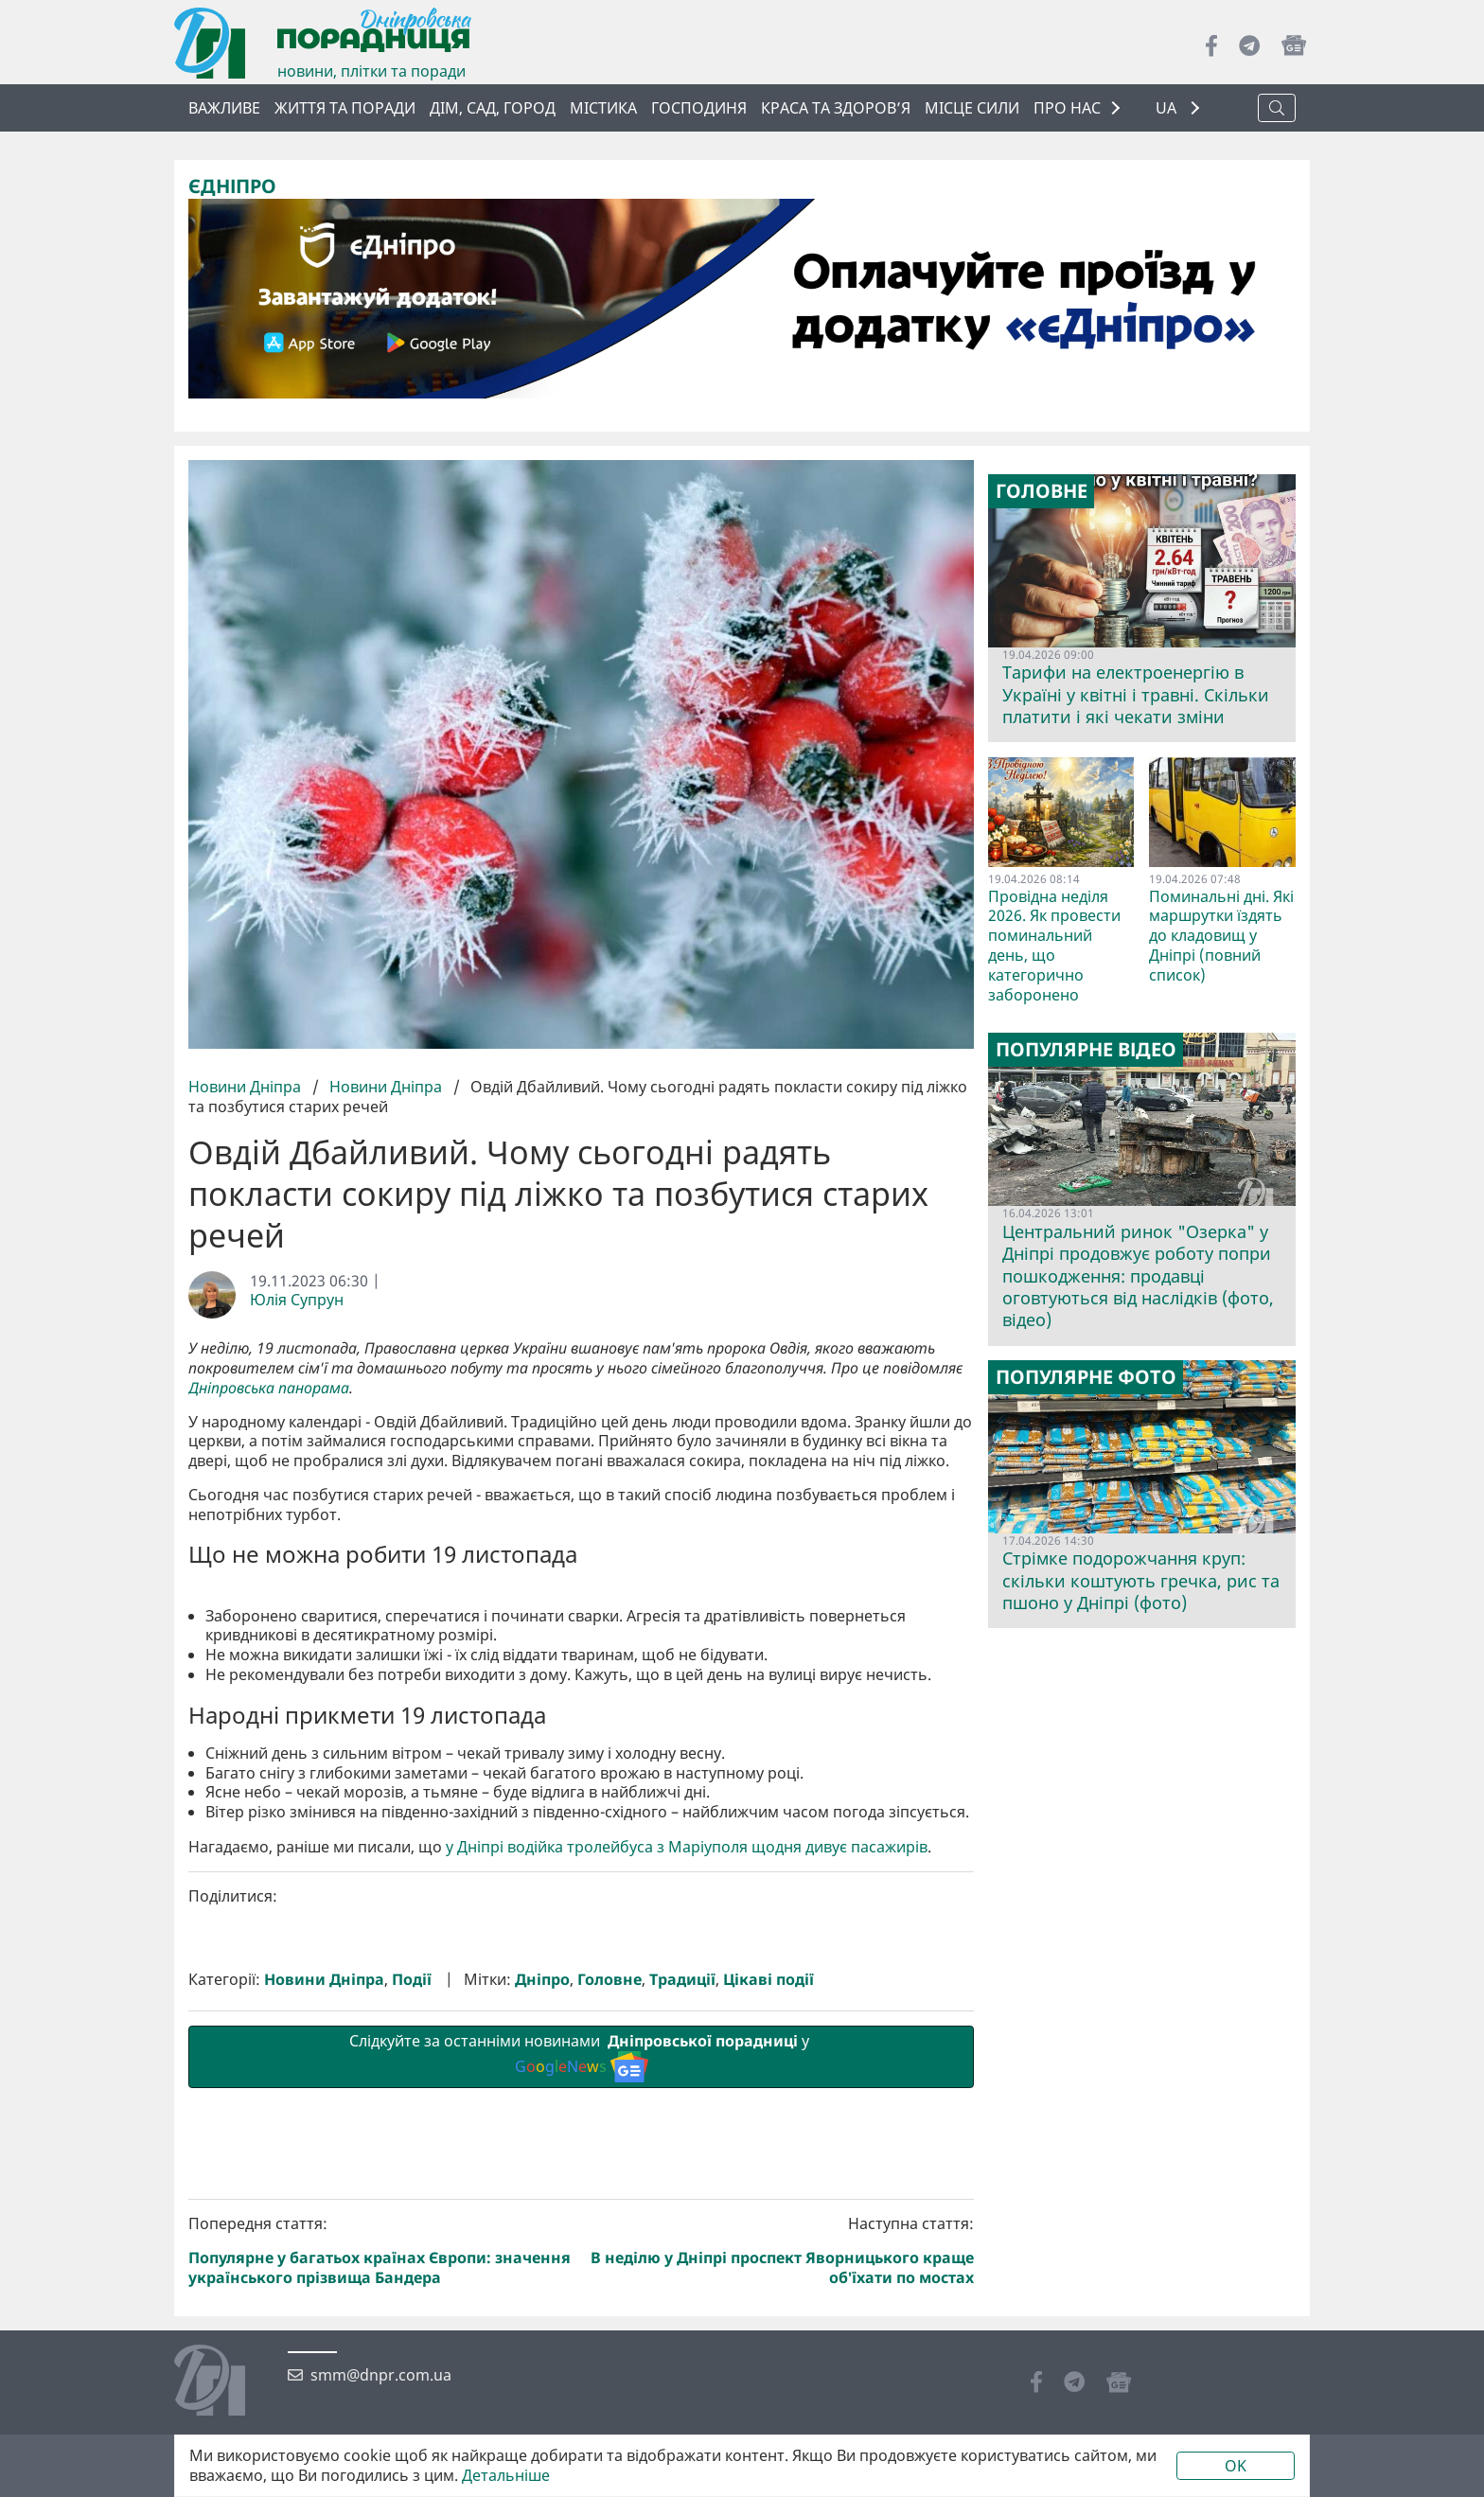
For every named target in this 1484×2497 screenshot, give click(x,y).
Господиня (699, 107)
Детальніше (506, 2476)
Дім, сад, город (493, 107)
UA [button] (1168, 108)
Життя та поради (344, 107)
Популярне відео (1086, 1049)
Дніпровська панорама (268, 1387)
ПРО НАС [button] (1067, 107)
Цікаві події (768, 2299)
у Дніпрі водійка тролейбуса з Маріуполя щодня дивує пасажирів (687, 2166)
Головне (609, 2299)
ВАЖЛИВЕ (224, 107)
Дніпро (542, 2299)
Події (412, 2299)
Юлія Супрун (297, 1300)
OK (1235, 2465)
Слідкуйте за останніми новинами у (581, 2374)
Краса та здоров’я (835, 107)
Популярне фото (1086, 1376)
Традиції (682, 2299)
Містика (603, 107)
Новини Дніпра (246, 1086)
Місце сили (972, 107)
